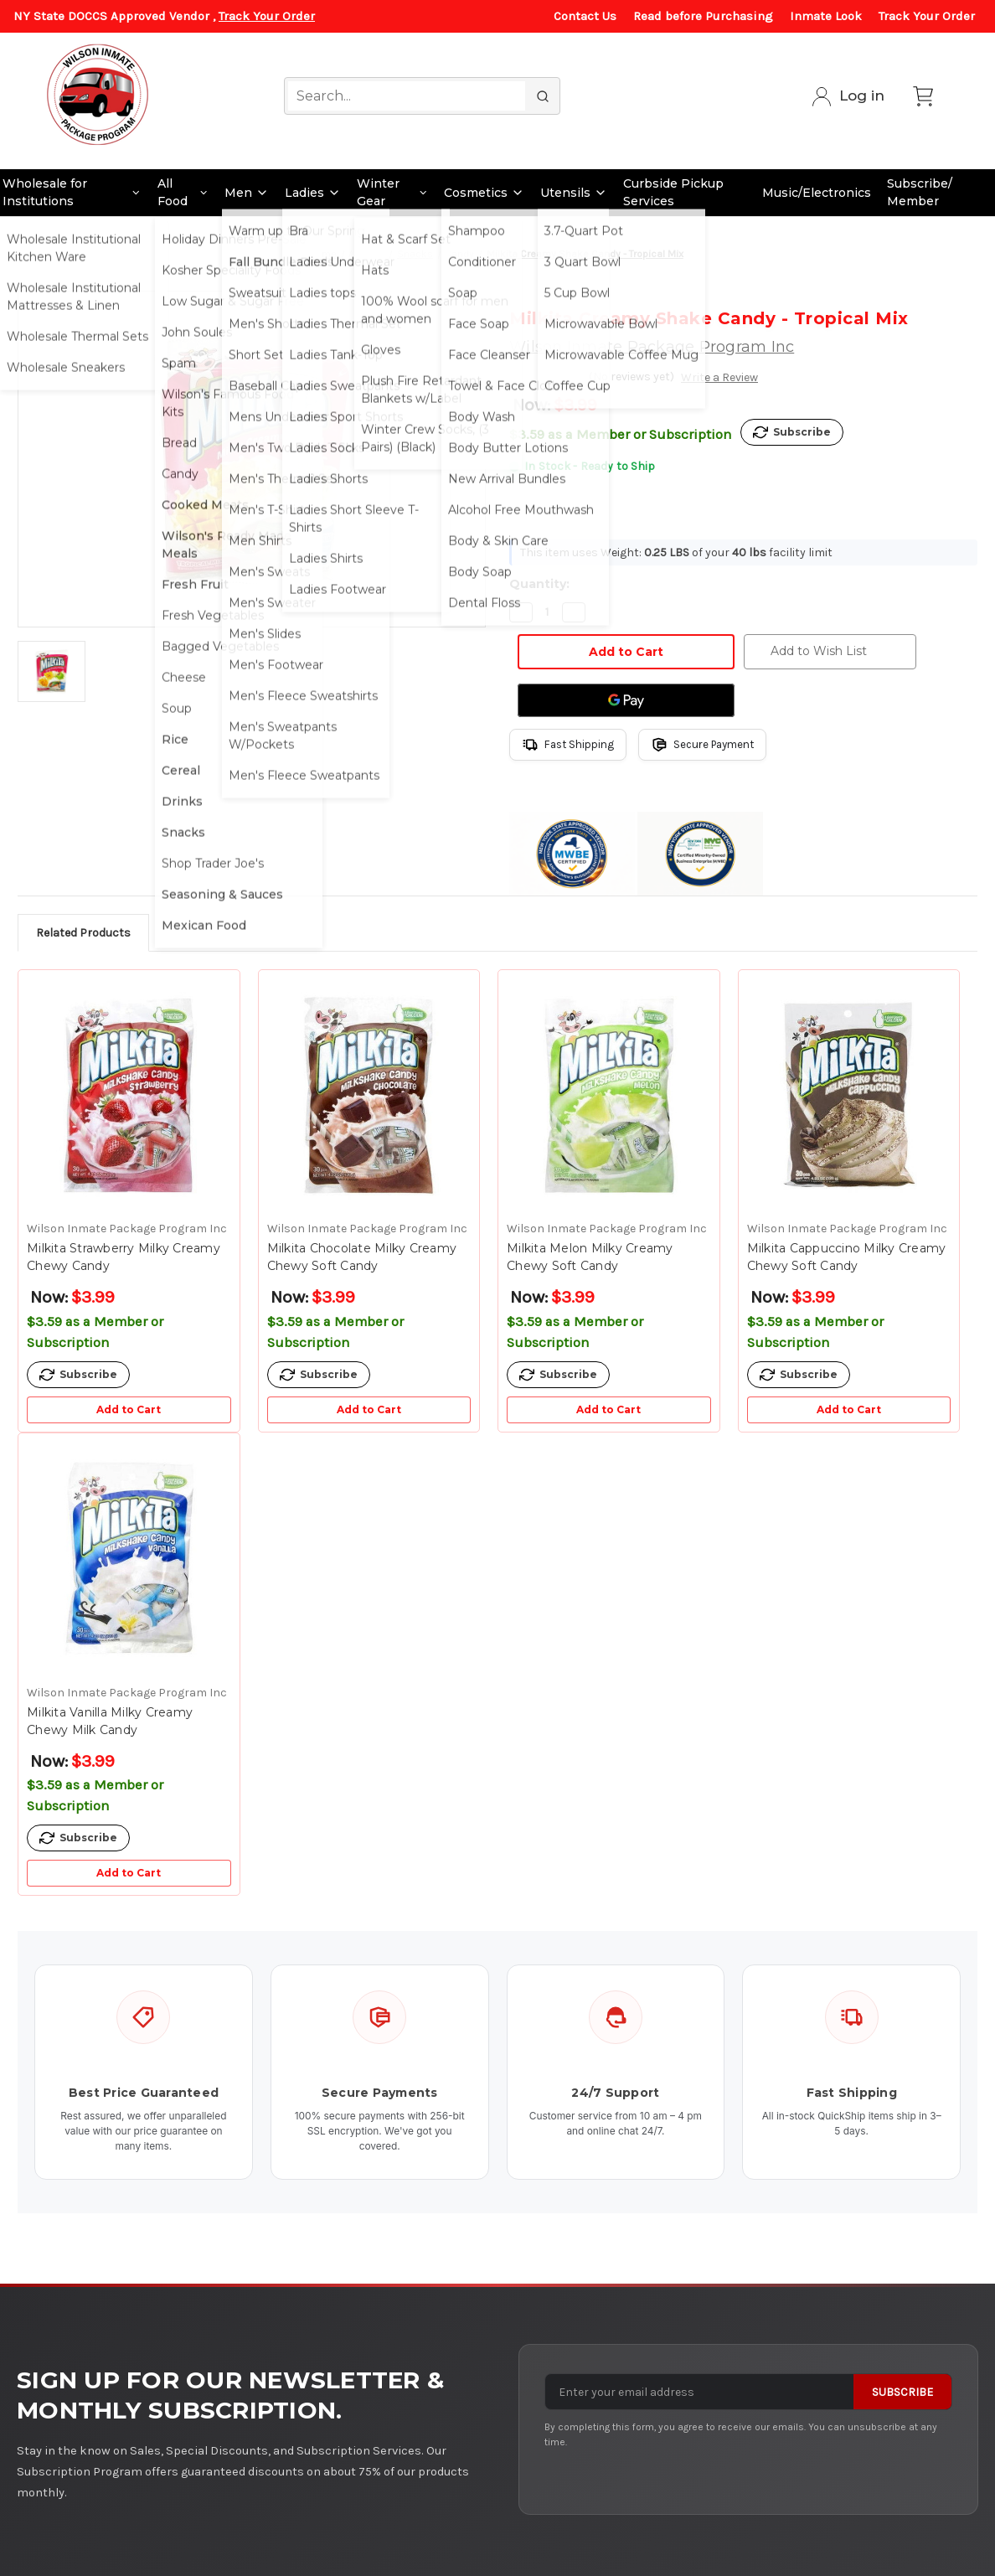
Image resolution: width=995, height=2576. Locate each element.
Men (246, 192)
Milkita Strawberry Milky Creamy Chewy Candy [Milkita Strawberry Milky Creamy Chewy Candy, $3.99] (123, 1257)
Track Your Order (267, 15)
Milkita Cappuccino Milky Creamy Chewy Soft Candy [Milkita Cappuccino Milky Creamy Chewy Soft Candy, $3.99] (846, 1257)
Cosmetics (484, 192)
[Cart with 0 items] (923, 96)
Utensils (573, 192)
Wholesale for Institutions (72, 192)
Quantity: (539, 583)
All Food (183, 192)
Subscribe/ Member (919, 192)
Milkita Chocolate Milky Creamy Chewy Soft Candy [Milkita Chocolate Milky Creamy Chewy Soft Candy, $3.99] (362, 1257)
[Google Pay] (626, 700)
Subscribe (902, 2392)
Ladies (313, 192)
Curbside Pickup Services (673, 192)
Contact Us (585, 15)
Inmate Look (826, 15)
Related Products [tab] (83, 933)
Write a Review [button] (719, 377)
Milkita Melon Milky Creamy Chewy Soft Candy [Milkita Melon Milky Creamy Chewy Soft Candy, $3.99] (590, 1257)
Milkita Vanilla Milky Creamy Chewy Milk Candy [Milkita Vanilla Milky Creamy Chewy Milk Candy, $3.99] (110, 1721)
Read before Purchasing (703, 15)
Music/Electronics (816, 192)
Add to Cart (128, 1409)
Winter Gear (393, 192)
